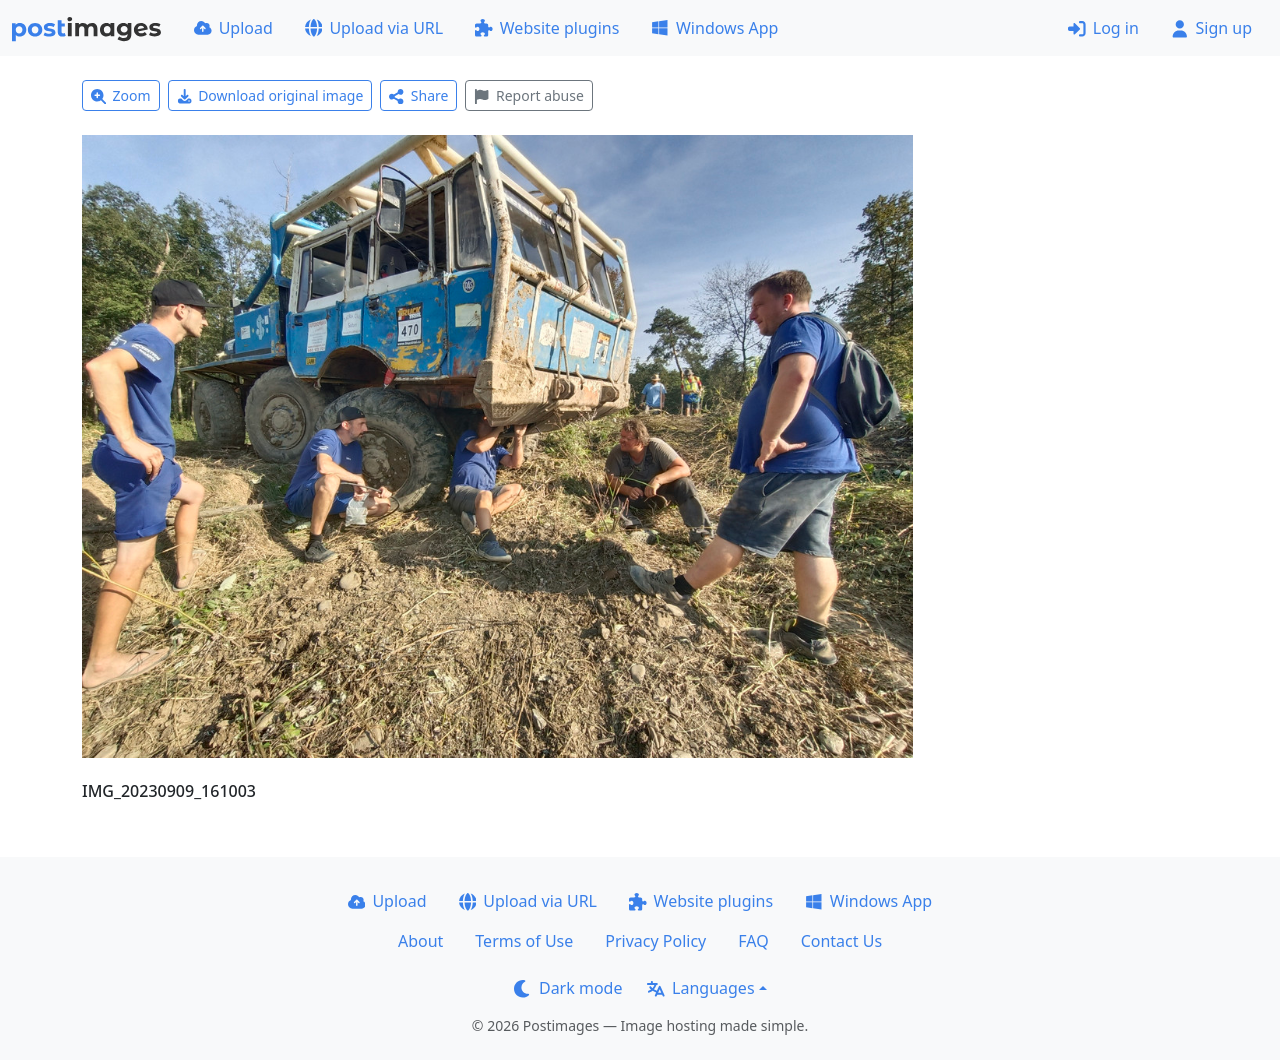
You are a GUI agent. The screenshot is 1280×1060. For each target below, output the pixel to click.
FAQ (753, 941)
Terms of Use (524, 941)
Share (418, 95)
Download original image (270, 95)
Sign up (1211, 28)
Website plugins (547, 28)
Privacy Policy (655, 941)
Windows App (714, 28)
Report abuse (528, 95)
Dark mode (568, 988)
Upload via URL (374, 28)
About (420, 941)
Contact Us (841, 941)
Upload (233, 28)
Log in (1103, 28)
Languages (700, 988)
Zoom (121, 95)
